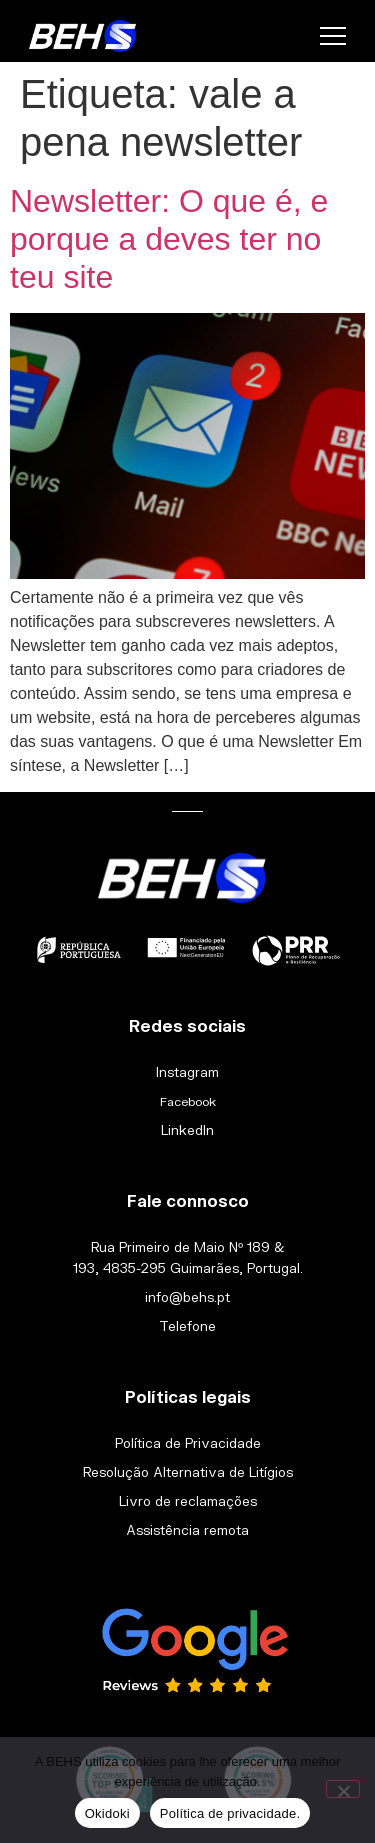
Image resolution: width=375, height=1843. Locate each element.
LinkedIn (187, 1130)
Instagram (187, 1072)
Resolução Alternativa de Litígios (188, 1472)
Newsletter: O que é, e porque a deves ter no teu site (169, 239)
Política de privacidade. (230, 1813)
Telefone (187, 1326)
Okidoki (107, 1813)
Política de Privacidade (188, 1443)
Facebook (188, 1101)
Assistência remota (187, 1530)
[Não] (343, 1789)
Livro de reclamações (188, 1501)
